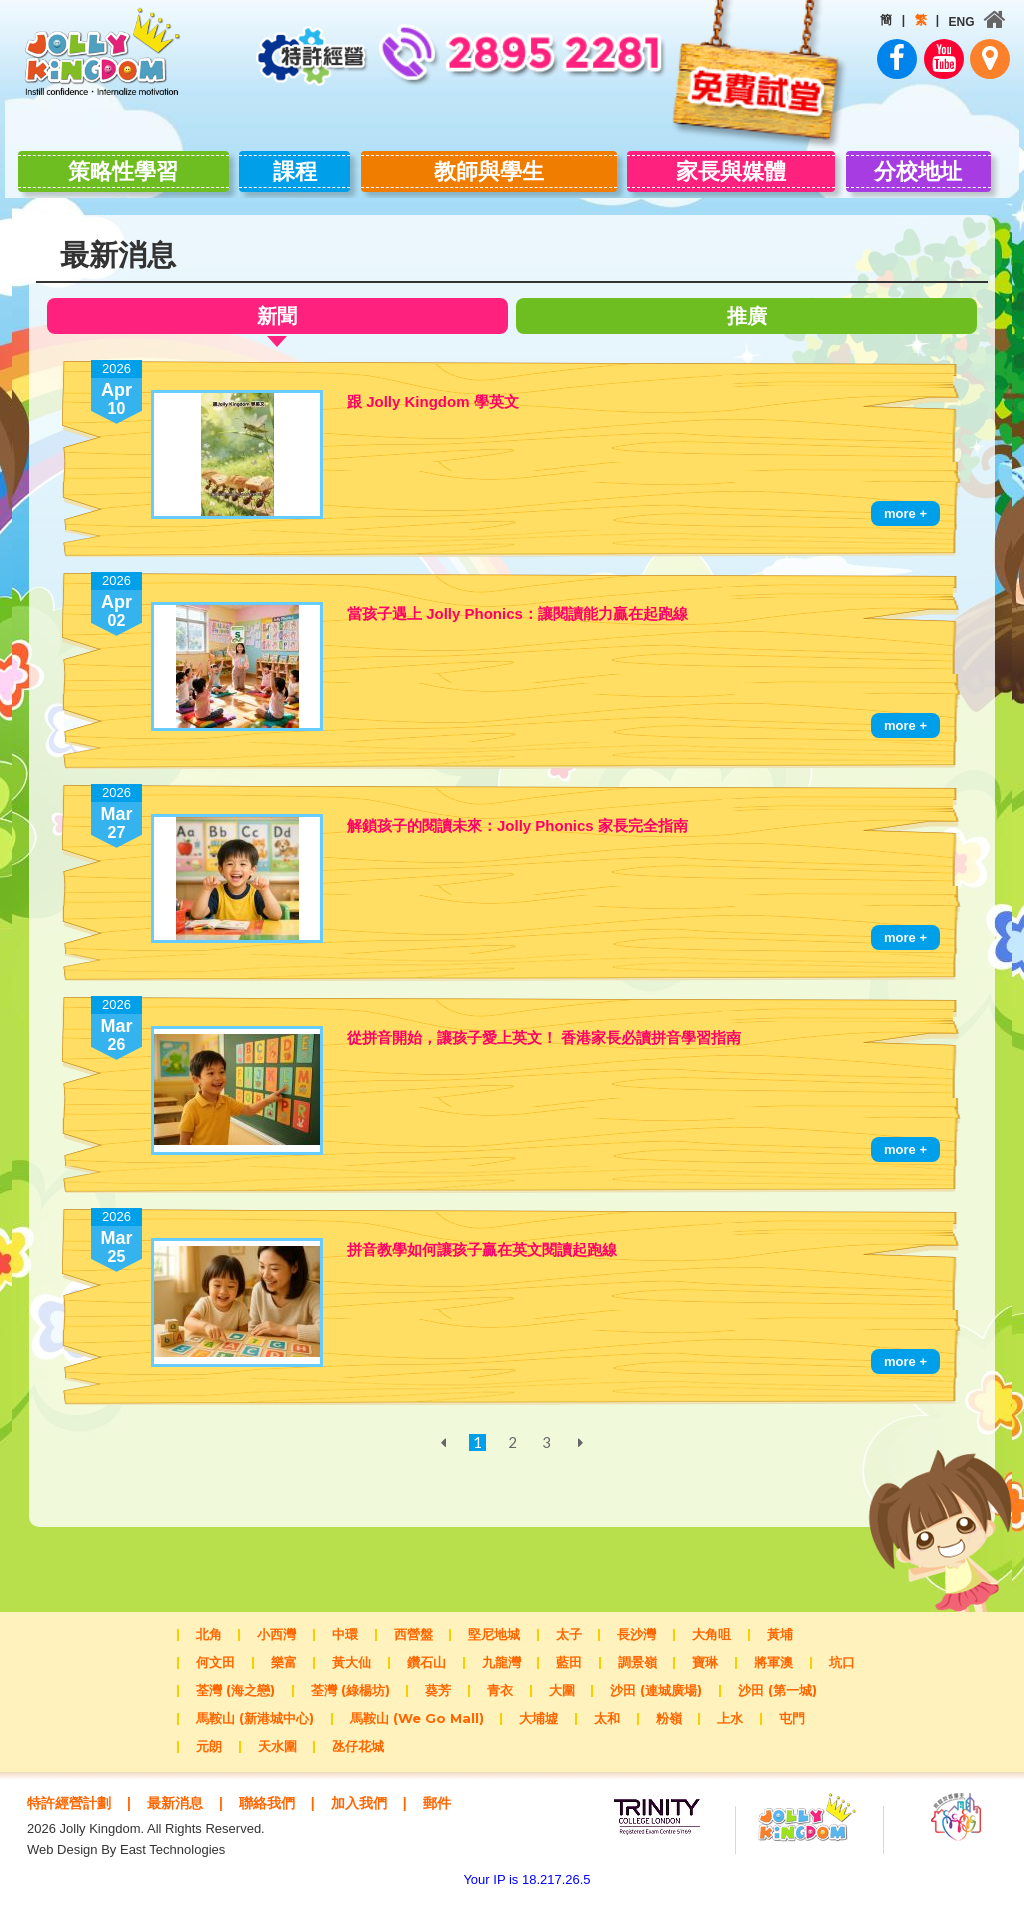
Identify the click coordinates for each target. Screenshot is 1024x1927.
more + (905, 522)
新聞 (272, 327)
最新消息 (183, 1811)
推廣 (752, 324)
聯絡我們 (279, 1811)
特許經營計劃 (72, 1811)
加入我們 (376, 1811)
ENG (955, 22)
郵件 (78, 1830)
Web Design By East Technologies (126, 1877)
